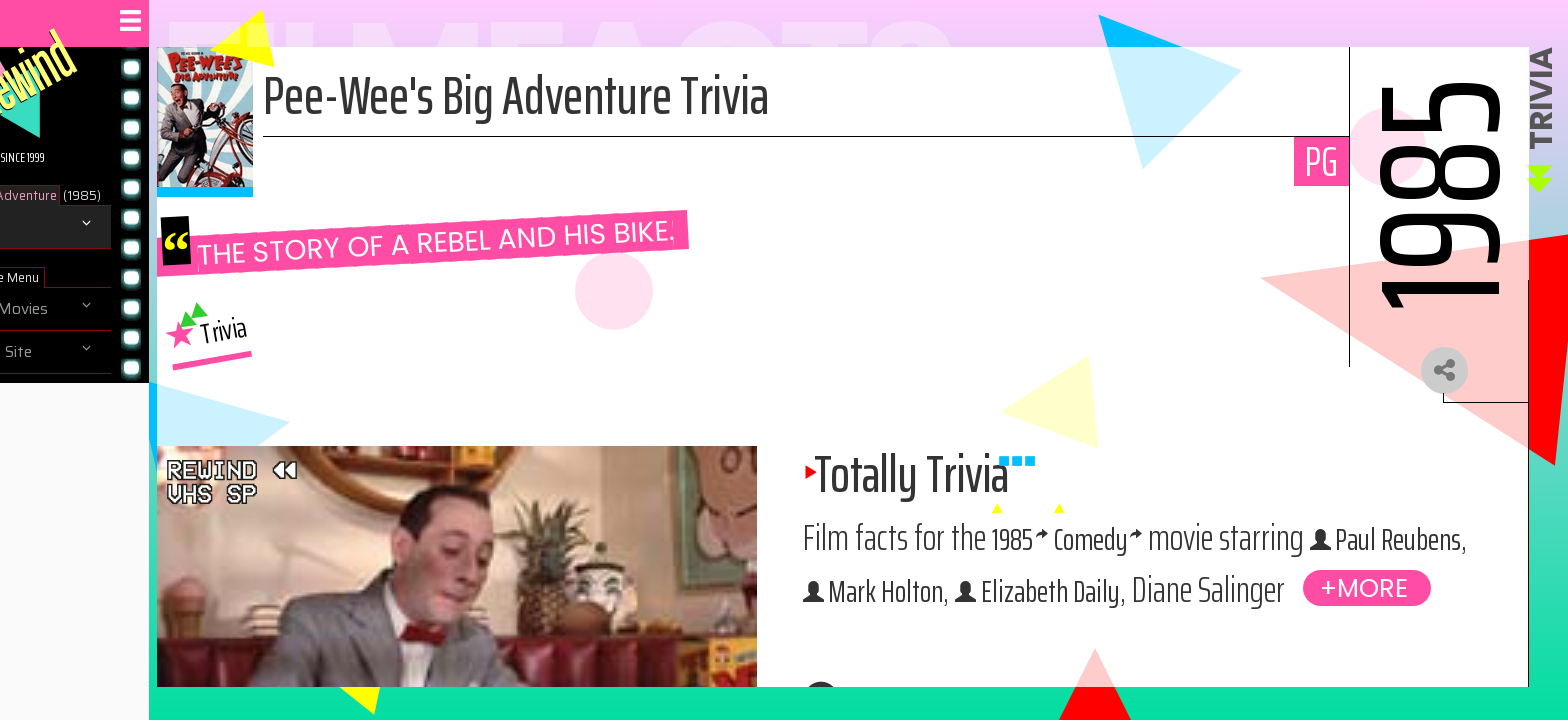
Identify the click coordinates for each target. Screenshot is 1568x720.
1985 (1118, 547)
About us (58, 395)
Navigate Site (71, 352)
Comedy (1211, 547)
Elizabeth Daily (1376, 599)
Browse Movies (79, 309)
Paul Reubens (1007, 599)
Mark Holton (1188, 599)
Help (41, 438)
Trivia (43, 227)
